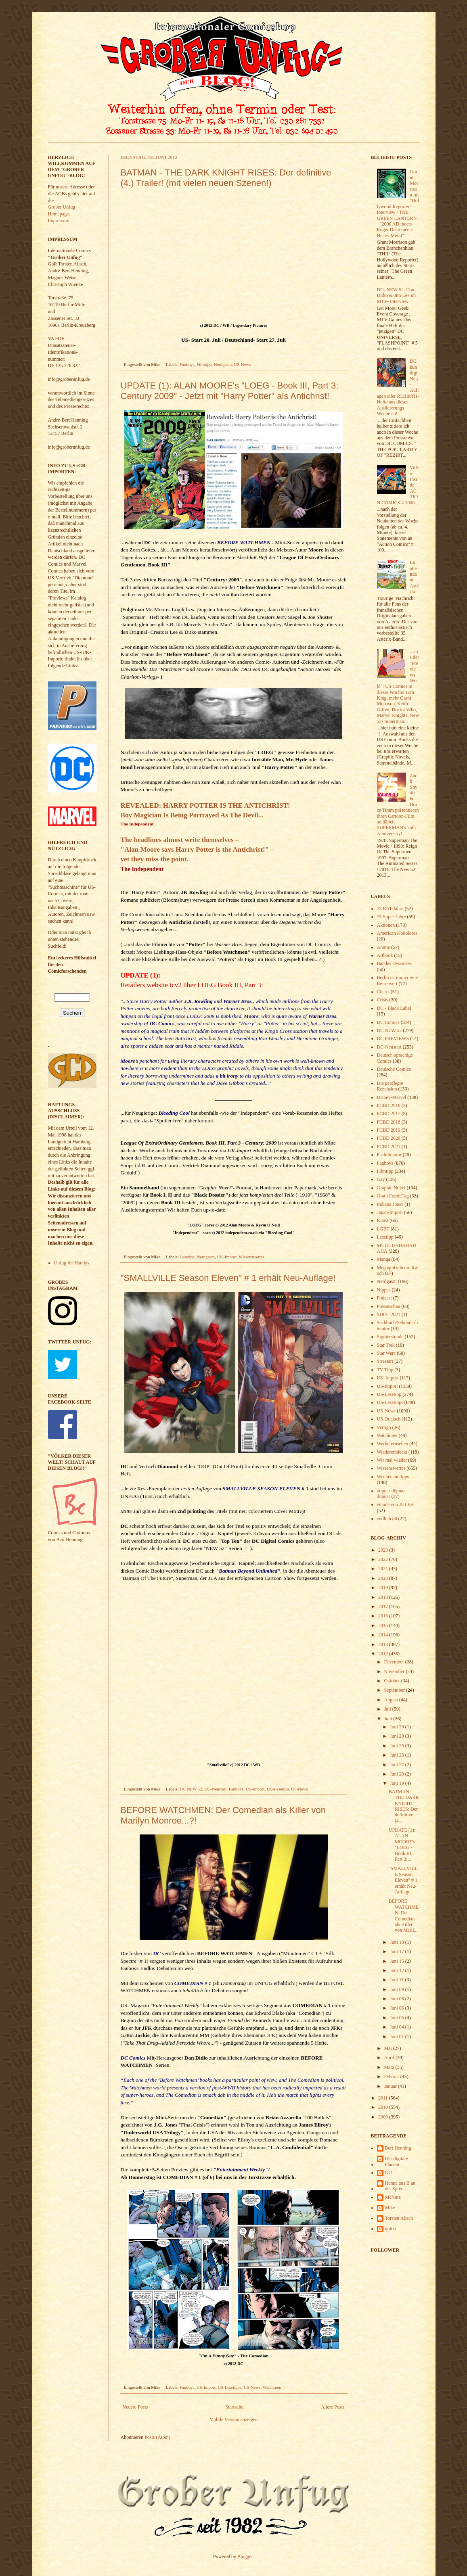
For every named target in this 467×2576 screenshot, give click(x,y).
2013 (383, 1644)
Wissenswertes (251, 1256)
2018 (383, 1597)
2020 (383, 1578)
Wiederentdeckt (392, 1452)
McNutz (393, 2197)
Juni (388, 1719)
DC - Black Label (394, 1008)
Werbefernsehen (392, 1443)
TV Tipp (385, 1370)
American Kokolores (397, 933)
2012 (383, 1654)
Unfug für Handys (71, 1263)
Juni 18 (397, 1942)
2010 (383, 2107)
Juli (388, 1709)
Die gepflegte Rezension (390, 1086)
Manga (383, 1259)
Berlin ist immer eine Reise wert (397, 980)
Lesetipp (187, 1256)
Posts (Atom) (157, 2437)
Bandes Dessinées (394, 963)
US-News (242, 364)
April (389, 2057)
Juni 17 (397, 1951)
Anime (383, 947)
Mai (388, 2048)
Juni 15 (397, 1961)
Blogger (245, 2556)
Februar (392, 2076)
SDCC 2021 (388, 1314)
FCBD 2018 (388, 1122)
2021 (383, 1568)
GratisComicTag (393, 1196)
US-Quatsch (389, 1419)
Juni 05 (397, 2017)
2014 (383, 1635)
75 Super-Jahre (391, 916)
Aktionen (386, 925)
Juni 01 (397, 2036)
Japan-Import (390, 1212)
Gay (381, 1179)
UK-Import (227, 1256)
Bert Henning (398, 2148)
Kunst (383, 1220)
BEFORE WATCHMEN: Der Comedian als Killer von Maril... (404, 1915)
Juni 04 (397, 2027)
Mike (390, 2207)
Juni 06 (397, 2008)
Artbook (385, 955)
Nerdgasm (223, 364)
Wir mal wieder (392, 1460)
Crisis (382, 1000)
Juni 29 (397, 1727)
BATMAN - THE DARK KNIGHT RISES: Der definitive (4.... (404, 1806)
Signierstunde (390, 1336)
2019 (383, 1587)
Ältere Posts (332, 2407)
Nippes (384, 1290)
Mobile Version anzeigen (233, 2419)
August (391, 1700)
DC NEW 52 (191, 1788)
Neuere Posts (135, 2407)
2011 (383, 2098)
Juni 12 (397, 1970)
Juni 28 (397, 1736)
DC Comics (133, 2058)
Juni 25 (397, 1746)
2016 (383, 1616)
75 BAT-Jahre (390, 908)
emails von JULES (395, 1504)
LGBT (383, 1229)
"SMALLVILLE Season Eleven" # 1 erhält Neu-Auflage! (228, 1278)
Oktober (392, 1681)
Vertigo (384, 1427)
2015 (383, 1625)
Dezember (394, 1662)
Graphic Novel (391, 1188)
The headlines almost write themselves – (180, 840)
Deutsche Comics (394, 1069)
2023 (383, 1550)
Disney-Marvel (391, 1097)
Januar (391, 2086)
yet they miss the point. (154, 859)
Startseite (235, 2407)
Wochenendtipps (393, 1476)
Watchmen (272, 2387)
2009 (383, 2117)
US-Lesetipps (229, 2387)
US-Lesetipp (278, 1788)
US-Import (255, 1788)
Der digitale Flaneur (396, 2161)
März (389, 2067)
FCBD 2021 (388, 1146)
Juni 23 (397, 1755)
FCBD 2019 (388, 1130)
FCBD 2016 (388, 1105)
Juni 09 (397, 1989)
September (395, 1690)
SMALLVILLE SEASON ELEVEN (261, 1488)
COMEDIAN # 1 (193, 1983)
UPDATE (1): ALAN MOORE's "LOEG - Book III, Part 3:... (402, 1844)
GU (388, 2172)
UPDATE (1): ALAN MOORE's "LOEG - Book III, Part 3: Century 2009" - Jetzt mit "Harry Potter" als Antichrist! (230, 390)
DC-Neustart (215, 1788)
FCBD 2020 (388, 1138)
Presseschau (388, 1306)
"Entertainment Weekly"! (241, 2170)
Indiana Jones (390, 1204)
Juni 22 (397, 1764)
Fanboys (187, 364)
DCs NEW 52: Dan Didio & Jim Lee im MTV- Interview (396, 295)
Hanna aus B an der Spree (400, 2186)
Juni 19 (397, 1783)
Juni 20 (397, 1774)
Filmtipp (204, 364)
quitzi (390, 2228)
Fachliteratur (389, 1154)
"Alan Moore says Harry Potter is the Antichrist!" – (197, 849)
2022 (383, 1559)
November (395, 1671)
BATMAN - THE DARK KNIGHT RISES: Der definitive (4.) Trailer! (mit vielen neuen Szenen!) (226, 177)
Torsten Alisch (399, 2218)
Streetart (385, 1361)
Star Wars (386, 1353)
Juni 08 (397, 1998)
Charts (383, 991)
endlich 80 (387, 1518)
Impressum (58, 221)
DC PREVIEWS (393, 1038)
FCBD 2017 (388, 1113)
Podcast (384, 1298)
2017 (383, 1606)
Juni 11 (397, 1980)
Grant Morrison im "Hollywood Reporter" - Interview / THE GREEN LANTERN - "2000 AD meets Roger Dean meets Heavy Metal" (398, 203)
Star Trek (386, 1345)
